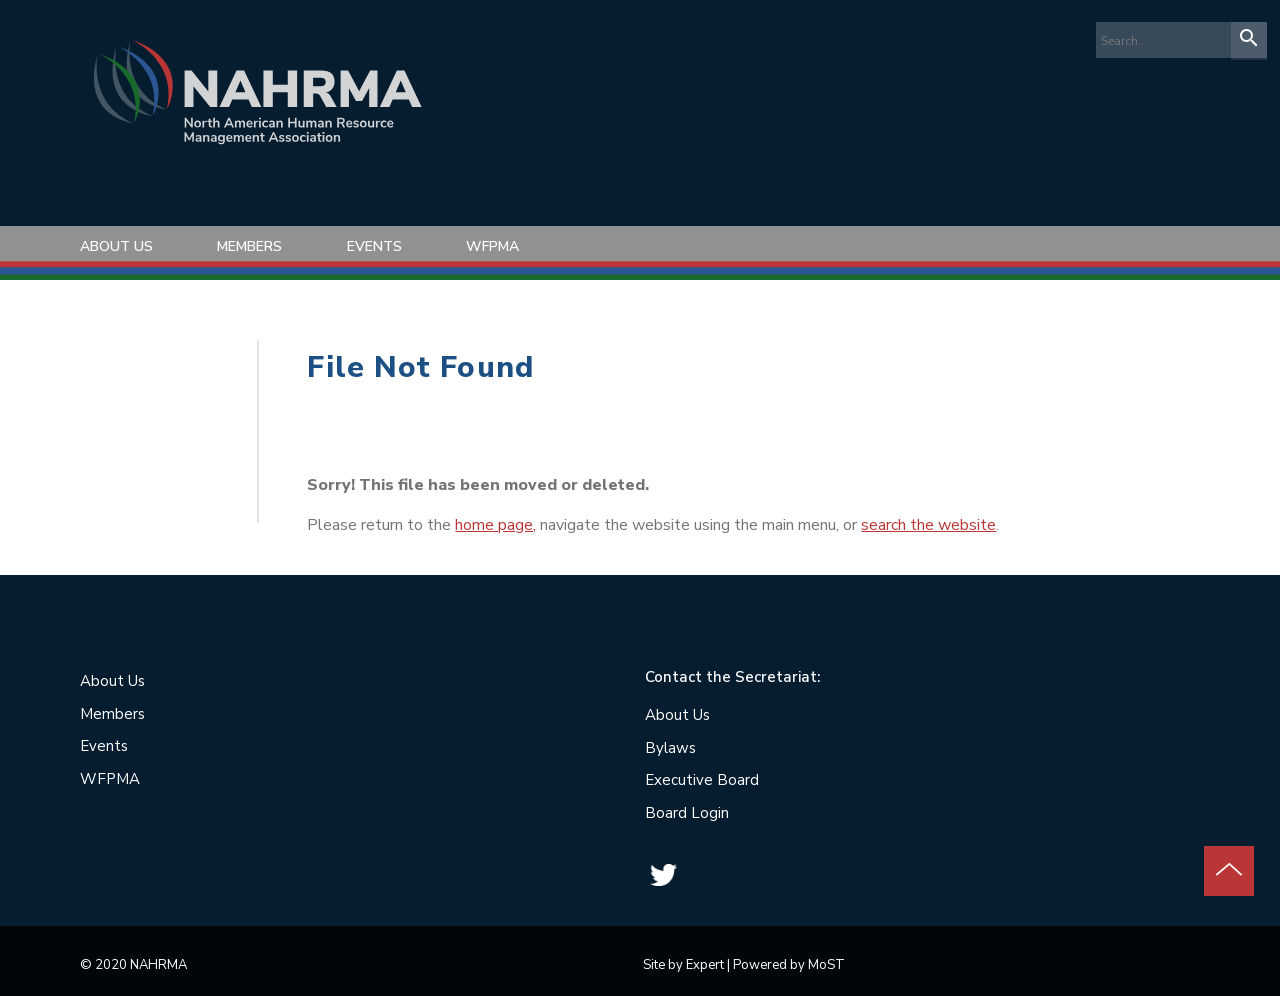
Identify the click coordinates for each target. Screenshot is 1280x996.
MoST (826, 965)
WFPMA (492, 246)
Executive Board (702, 780)
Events (374, 246)
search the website (928, 525)
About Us (116, 246)
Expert (705, 965)
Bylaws (670, 748)
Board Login (687, 813)
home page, (495, 525)
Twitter (663, 875)
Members (249, 246)
